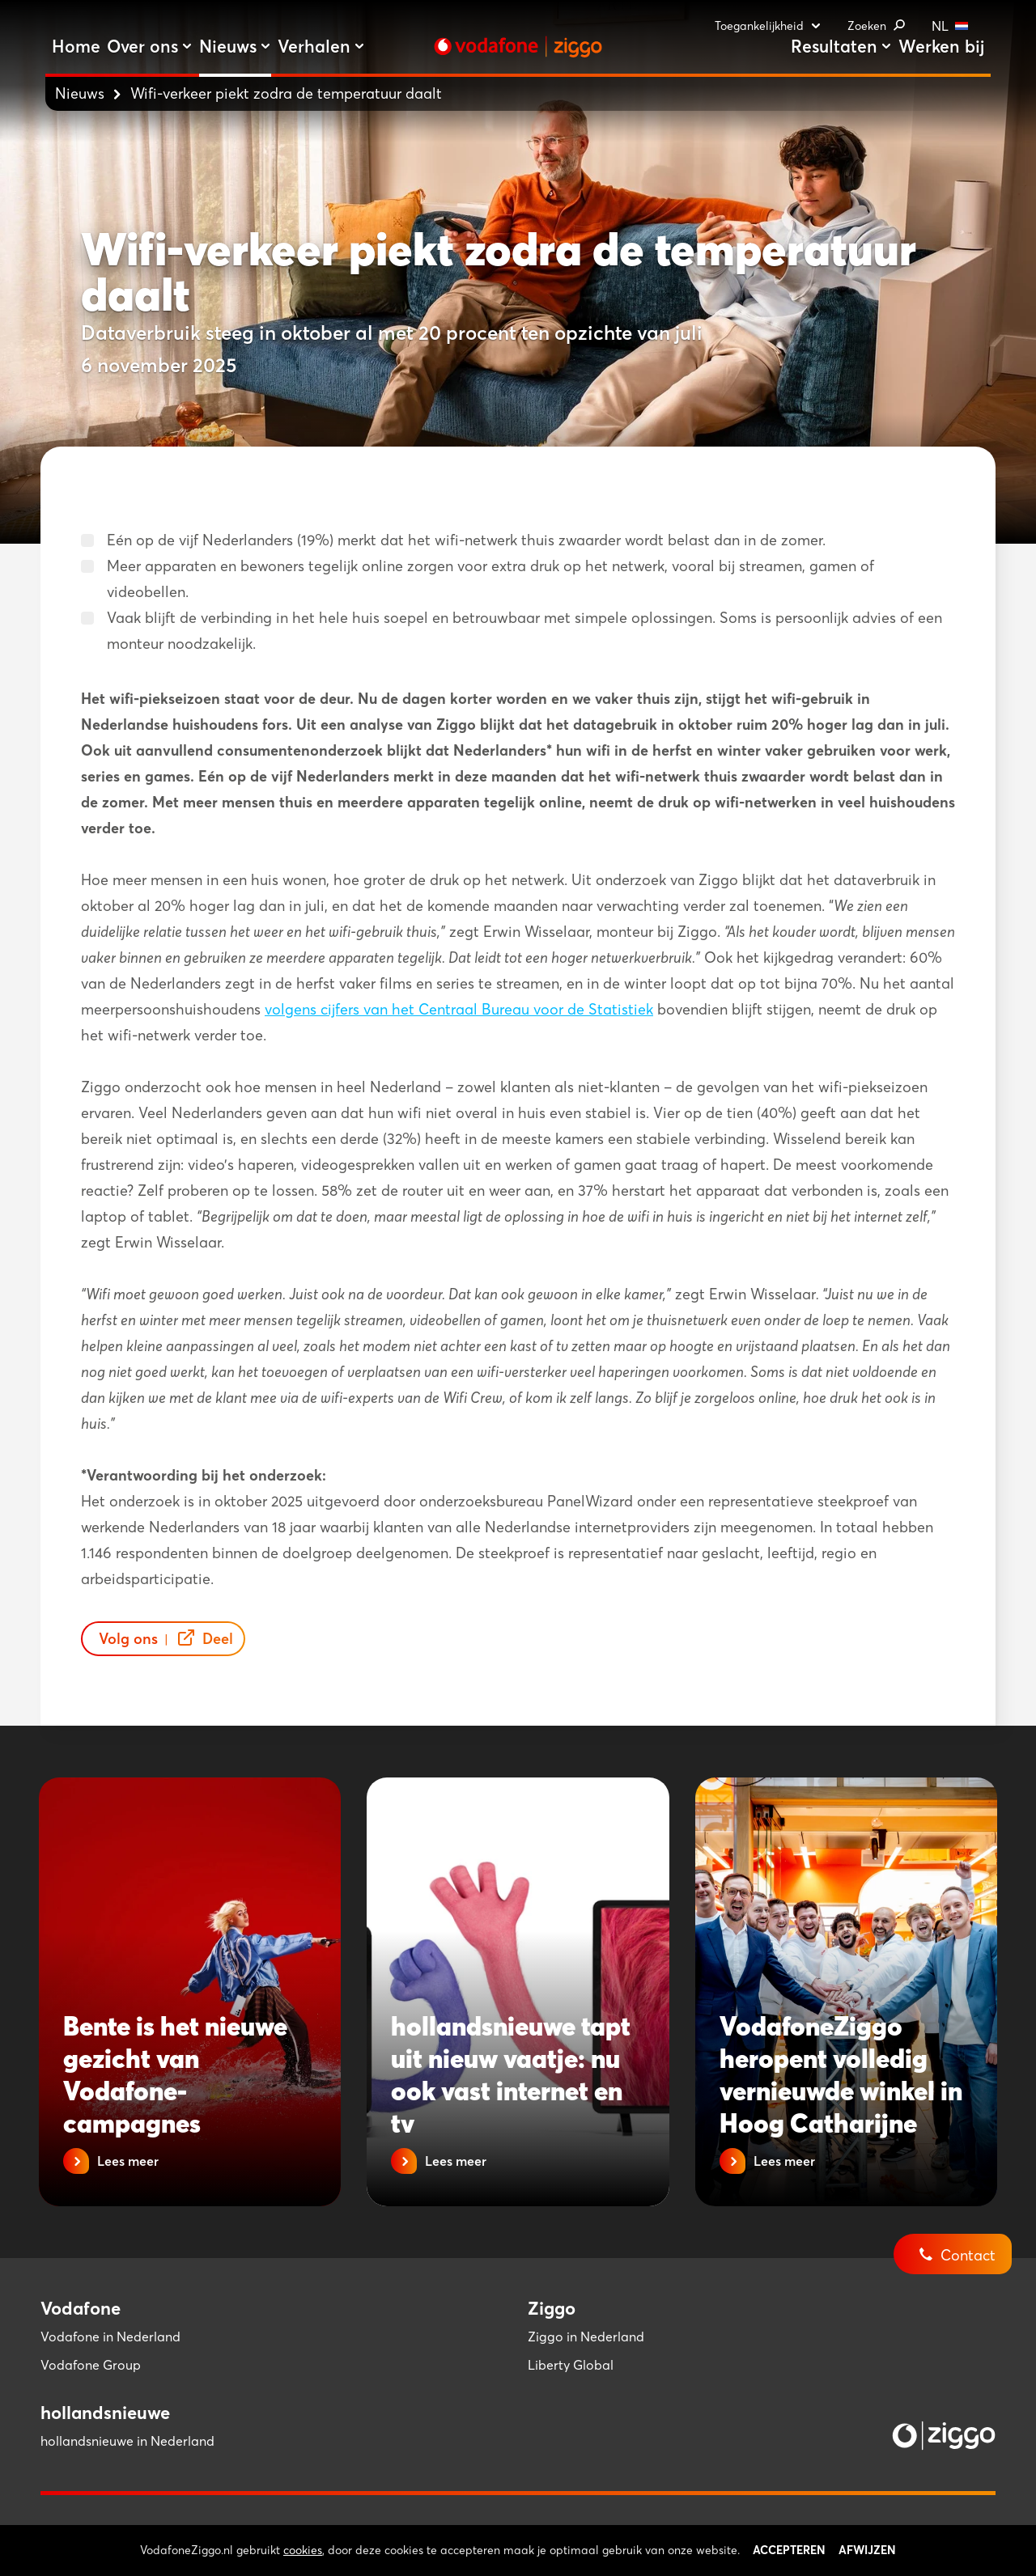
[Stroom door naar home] (518, 46)
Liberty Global (571, 2365)
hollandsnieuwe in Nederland (127, 2441)
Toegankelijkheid (768, 26)
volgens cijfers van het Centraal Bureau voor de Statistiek (459, 1009)
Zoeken (876, 26)
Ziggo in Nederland (586, 2336)
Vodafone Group (90, 2365)
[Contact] (965, 2242)
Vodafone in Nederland (110, 2336)
